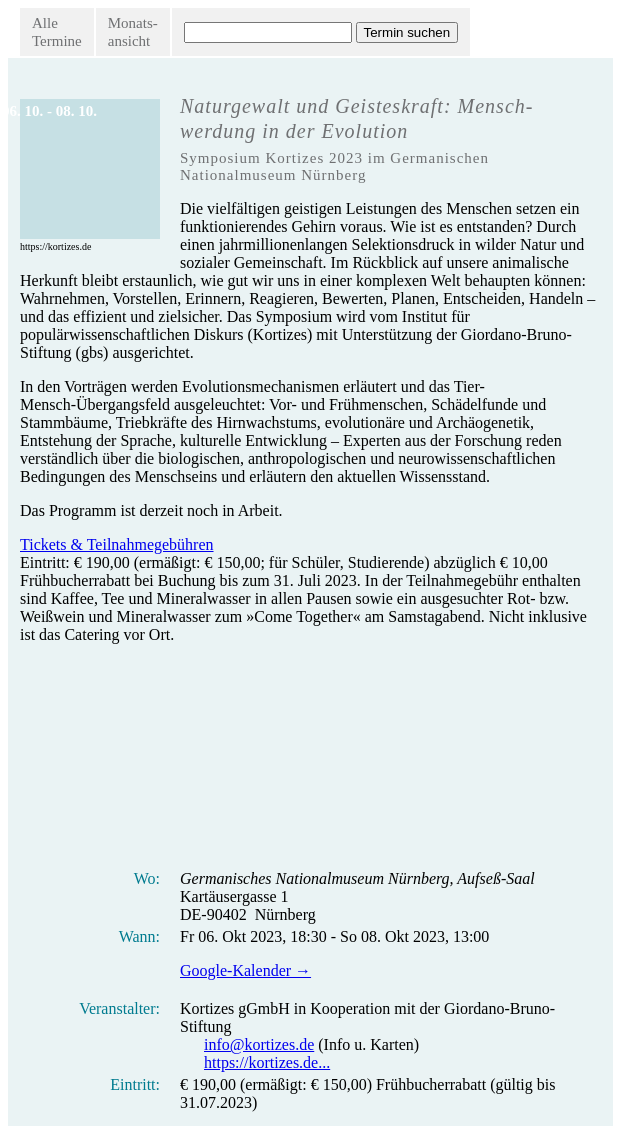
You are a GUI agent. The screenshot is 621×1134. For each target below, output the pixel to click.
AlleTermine (57, 32)
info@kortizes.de (259, 1044)
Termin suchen (407, 32)
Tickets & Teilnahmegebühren (117, 544)
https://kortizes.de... (267, 1062)
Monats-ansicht (133, 32)
